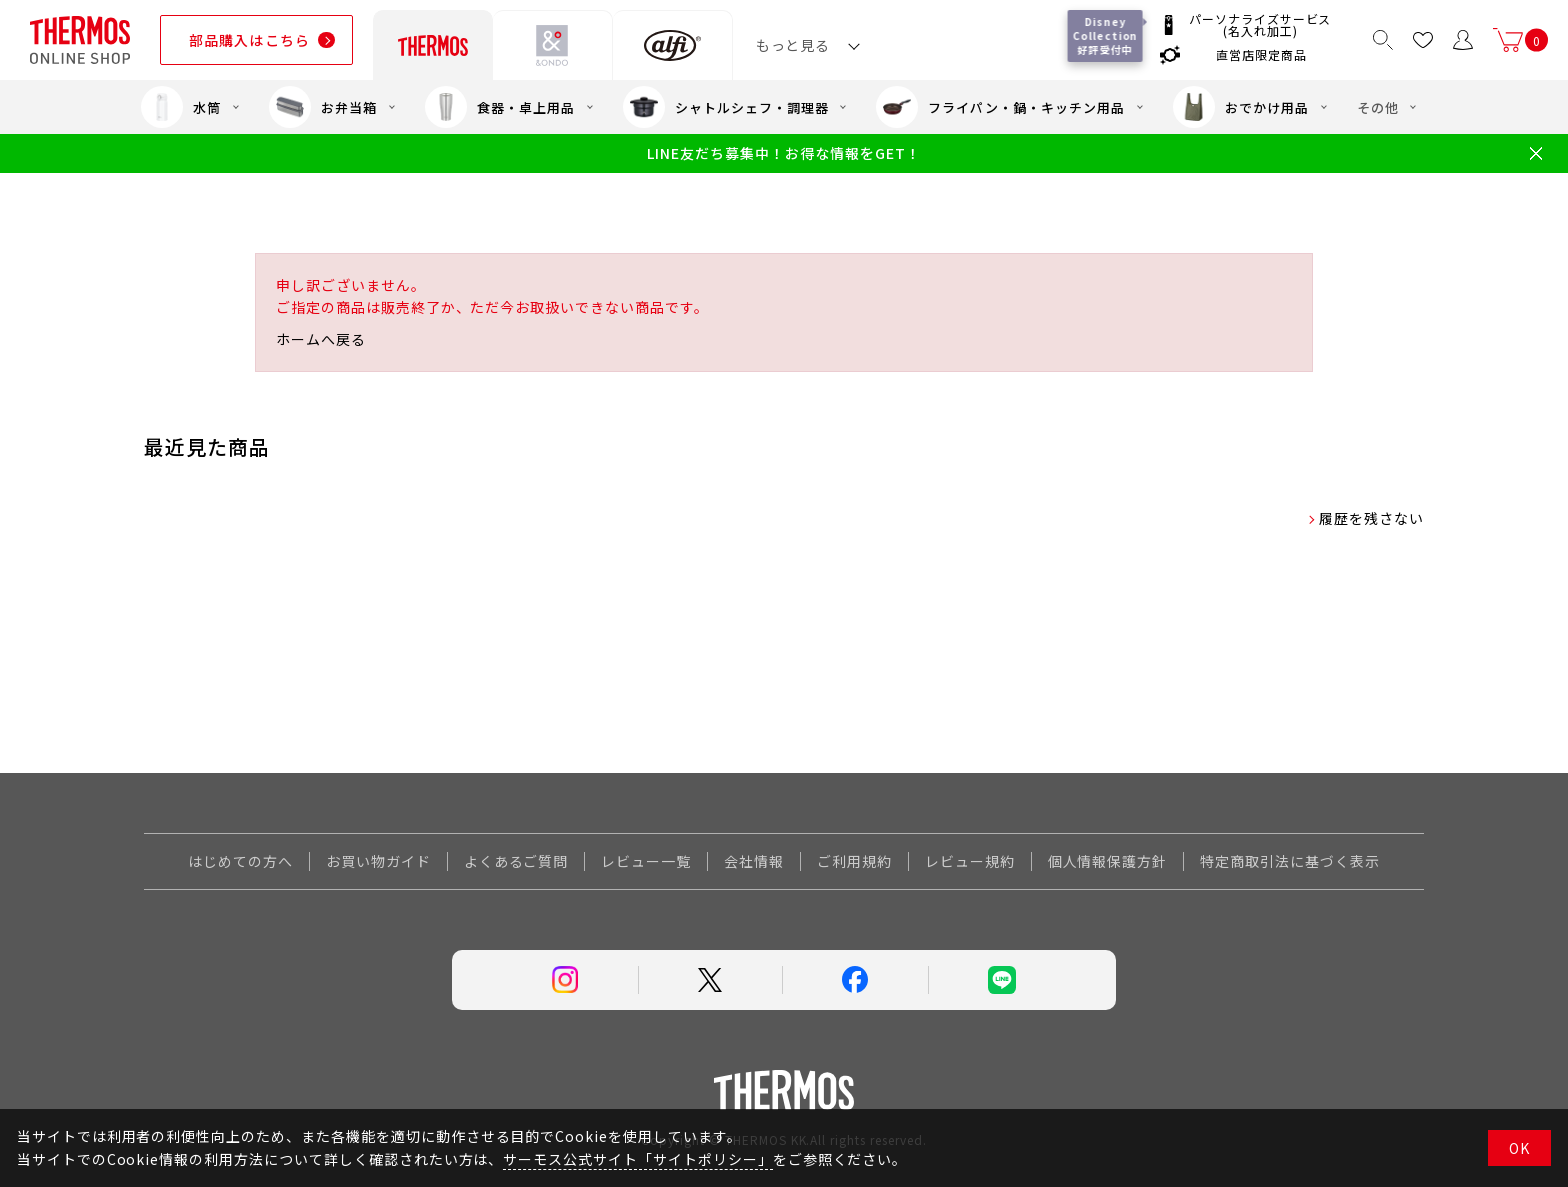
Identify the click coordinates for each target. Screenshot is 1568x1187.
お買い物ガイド (378, 861)
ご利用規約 (854, 861)
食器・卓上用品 (500, 107)
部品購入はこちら (249, 40)
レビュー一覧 (646, 861)
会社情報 (754, 861)
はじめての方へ (240, 861)
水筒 (181, 107)
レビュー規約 (970, 861)
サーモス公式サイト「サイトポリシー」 (637, 1159)
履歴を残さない (1371, 518)
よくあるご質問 (516, 861)
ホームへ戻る (321, 339)
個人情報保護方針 (1108, 861)
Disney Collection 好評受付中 (1106, 35)
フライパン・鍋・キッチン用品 (1000, 107)
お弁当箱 (323, 107)
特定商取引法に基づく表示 (1290, 861)
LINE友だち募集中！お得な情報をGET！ (783, 153)
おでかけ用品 (1241, 107)
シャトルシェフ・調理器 (726, 107)
